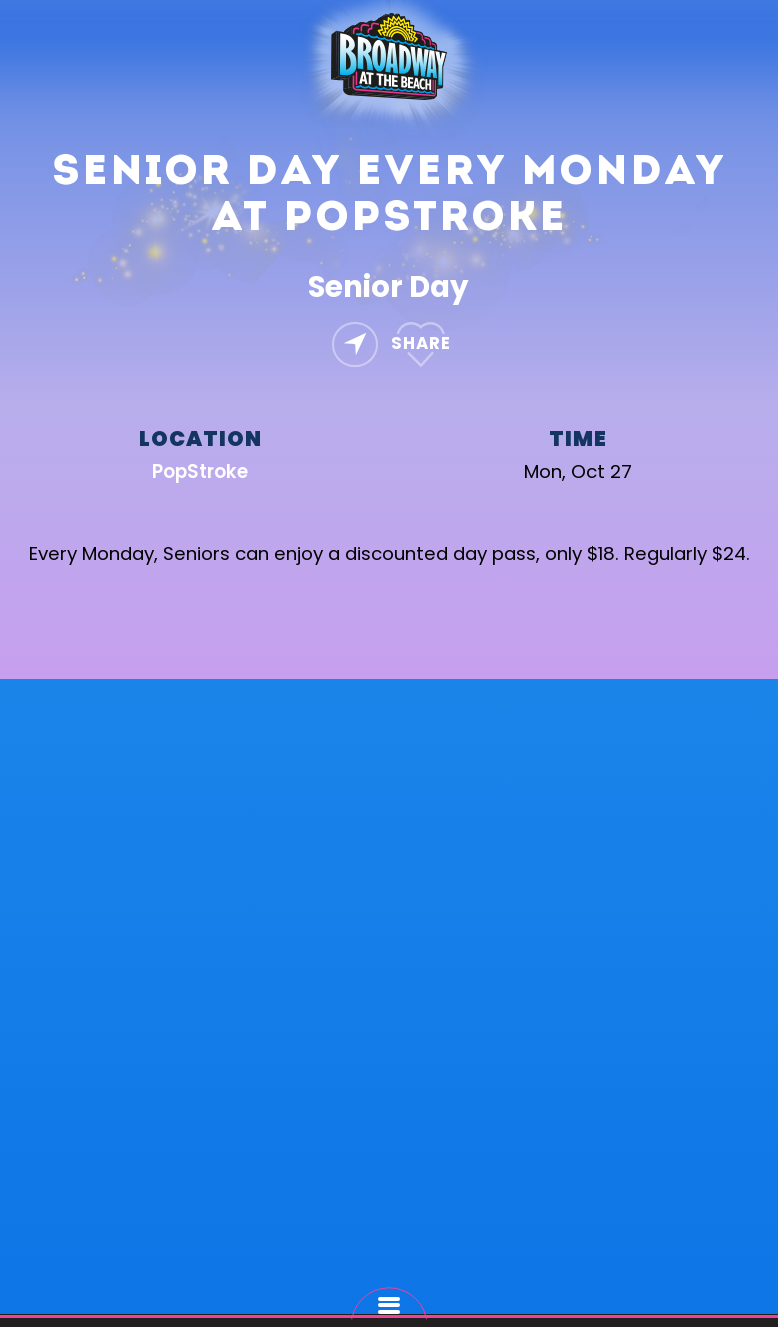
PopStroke (200, 471)
